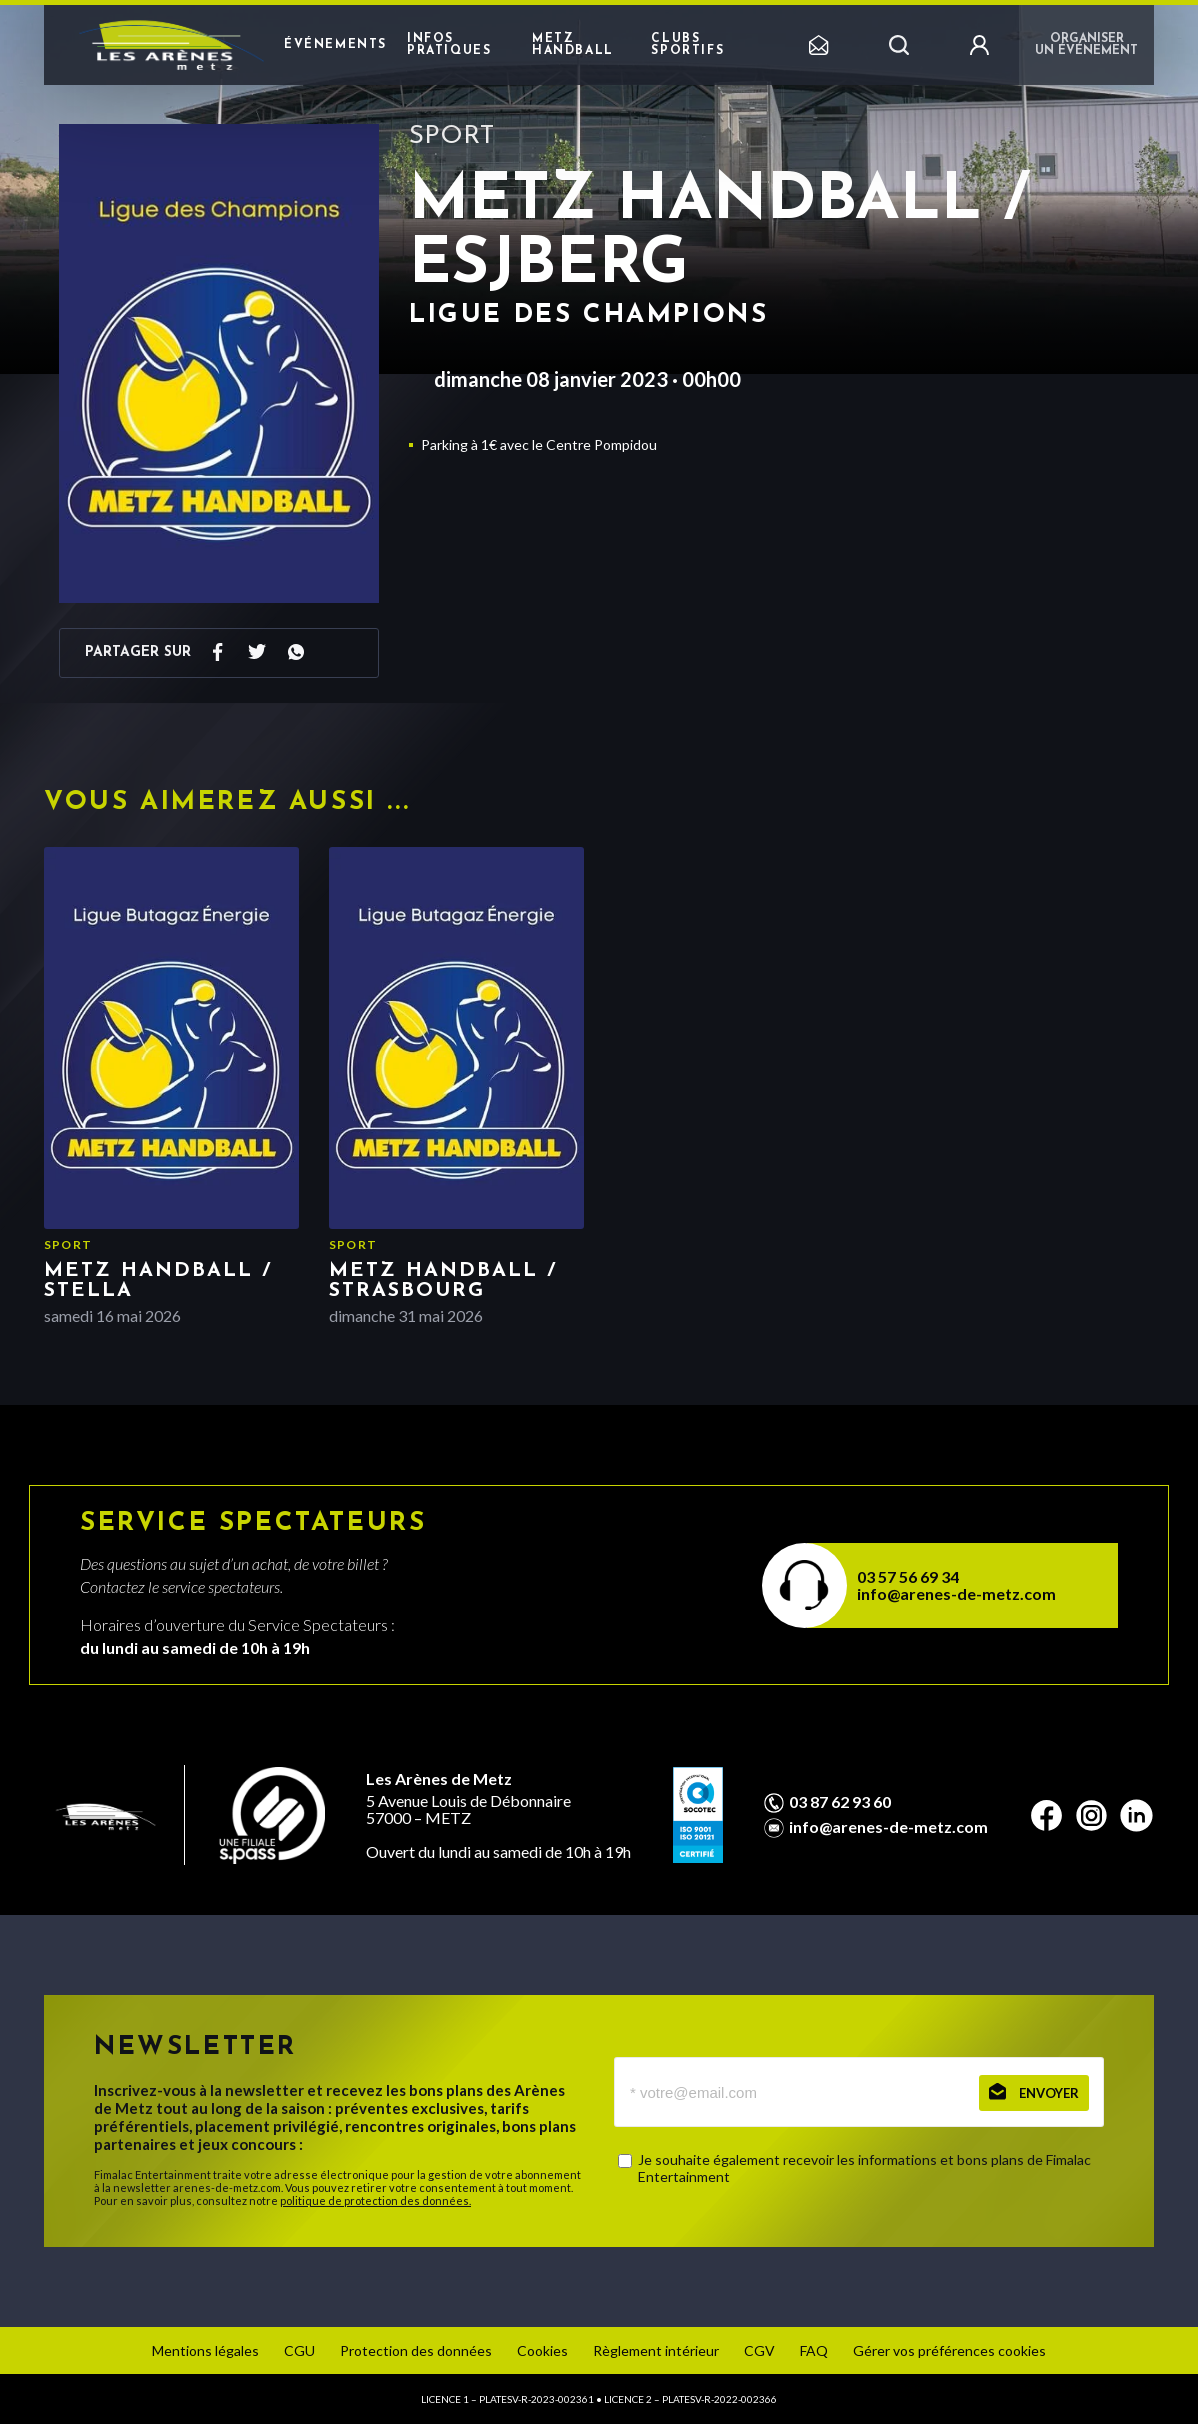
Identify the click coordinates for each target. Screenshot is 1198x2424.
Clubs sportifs (687, 45)
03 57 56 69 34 (908, 1576)
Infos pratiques (449, 45)
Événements (335, 45)
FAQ (814, 2350)
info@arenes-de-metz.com (956, 1593)
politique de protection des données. (375, 2200)
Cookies (542, 2350)
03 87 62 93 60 (840, 1802)
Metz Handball (573, 45)
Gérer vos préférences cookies (949, 2350)
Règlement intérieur (656, 2350)
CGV (759, 2350)
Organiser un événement (1086, 45)
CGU (299, 2350)
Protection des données (416, 2350)
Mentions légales (205, 2350)
